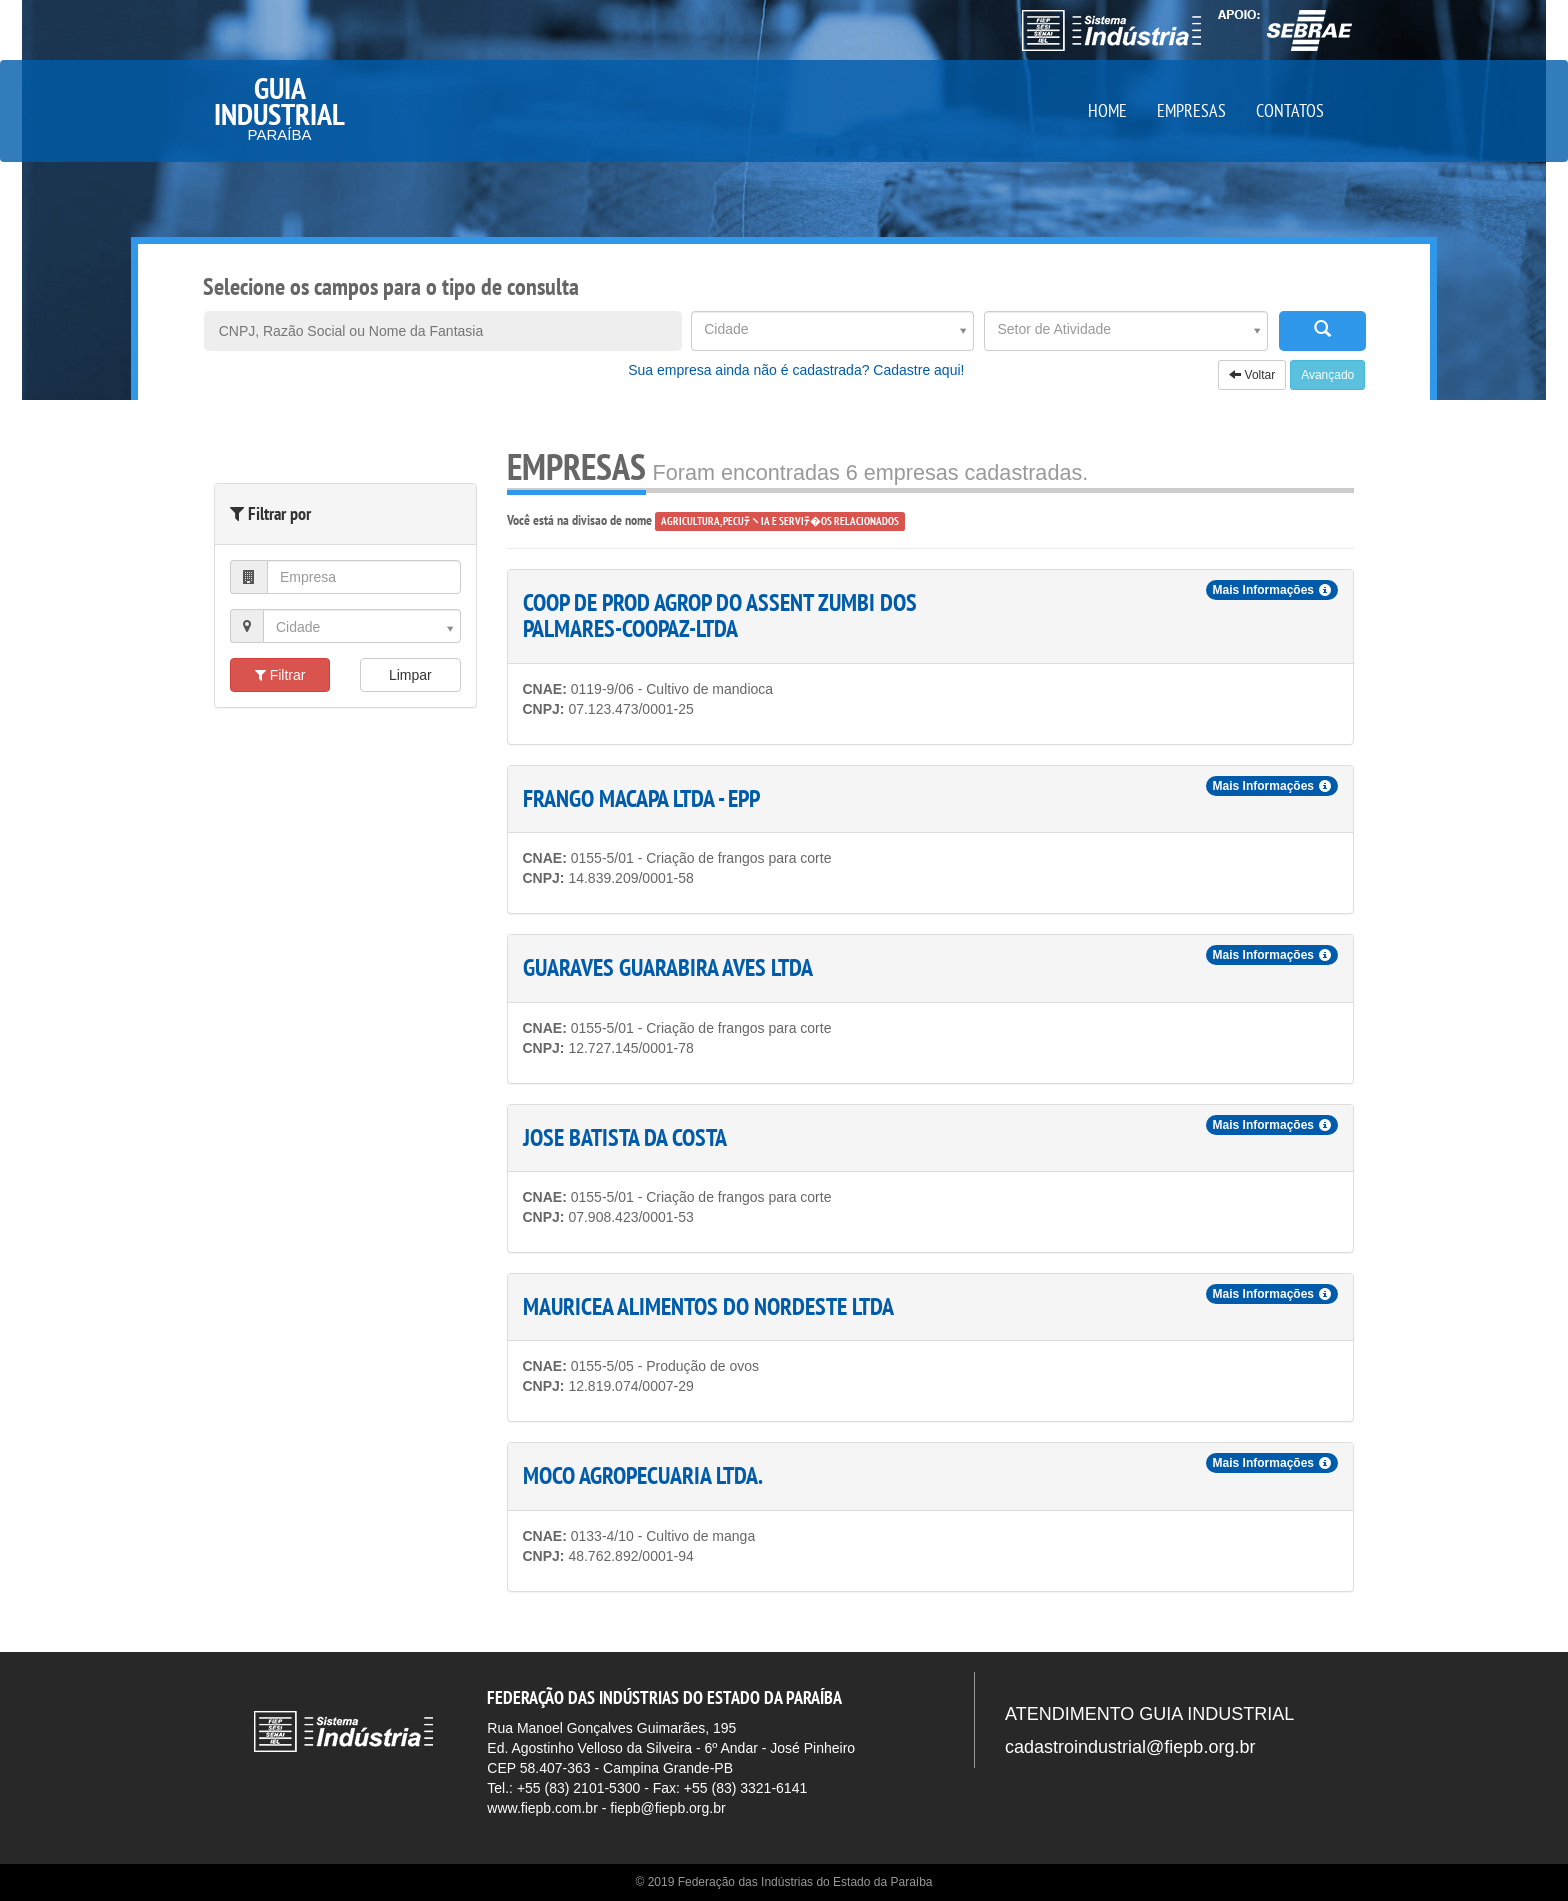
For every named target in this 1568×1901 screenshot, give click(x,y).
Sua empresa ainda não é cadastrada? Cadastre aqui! (796, 370)
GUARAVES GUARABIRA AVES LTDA (668, 967)
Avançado (1327, 375)
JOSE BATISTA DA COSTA (625, 1137)
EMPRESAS (1191, 110)
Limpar (410, 675)
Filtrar (280, 675)
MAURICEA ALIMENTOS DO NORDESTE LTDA (708, 1306)
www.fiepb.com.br (542, 1808)
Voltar (1252, 375)
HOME (1107, 110)
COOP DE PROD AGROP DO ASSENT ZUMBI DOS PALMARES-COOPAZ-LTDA (720, 615)
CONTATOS (1290, 110)
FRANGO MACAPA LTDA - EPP (641, 798)
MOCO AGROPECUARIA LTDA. (643, 1475)
